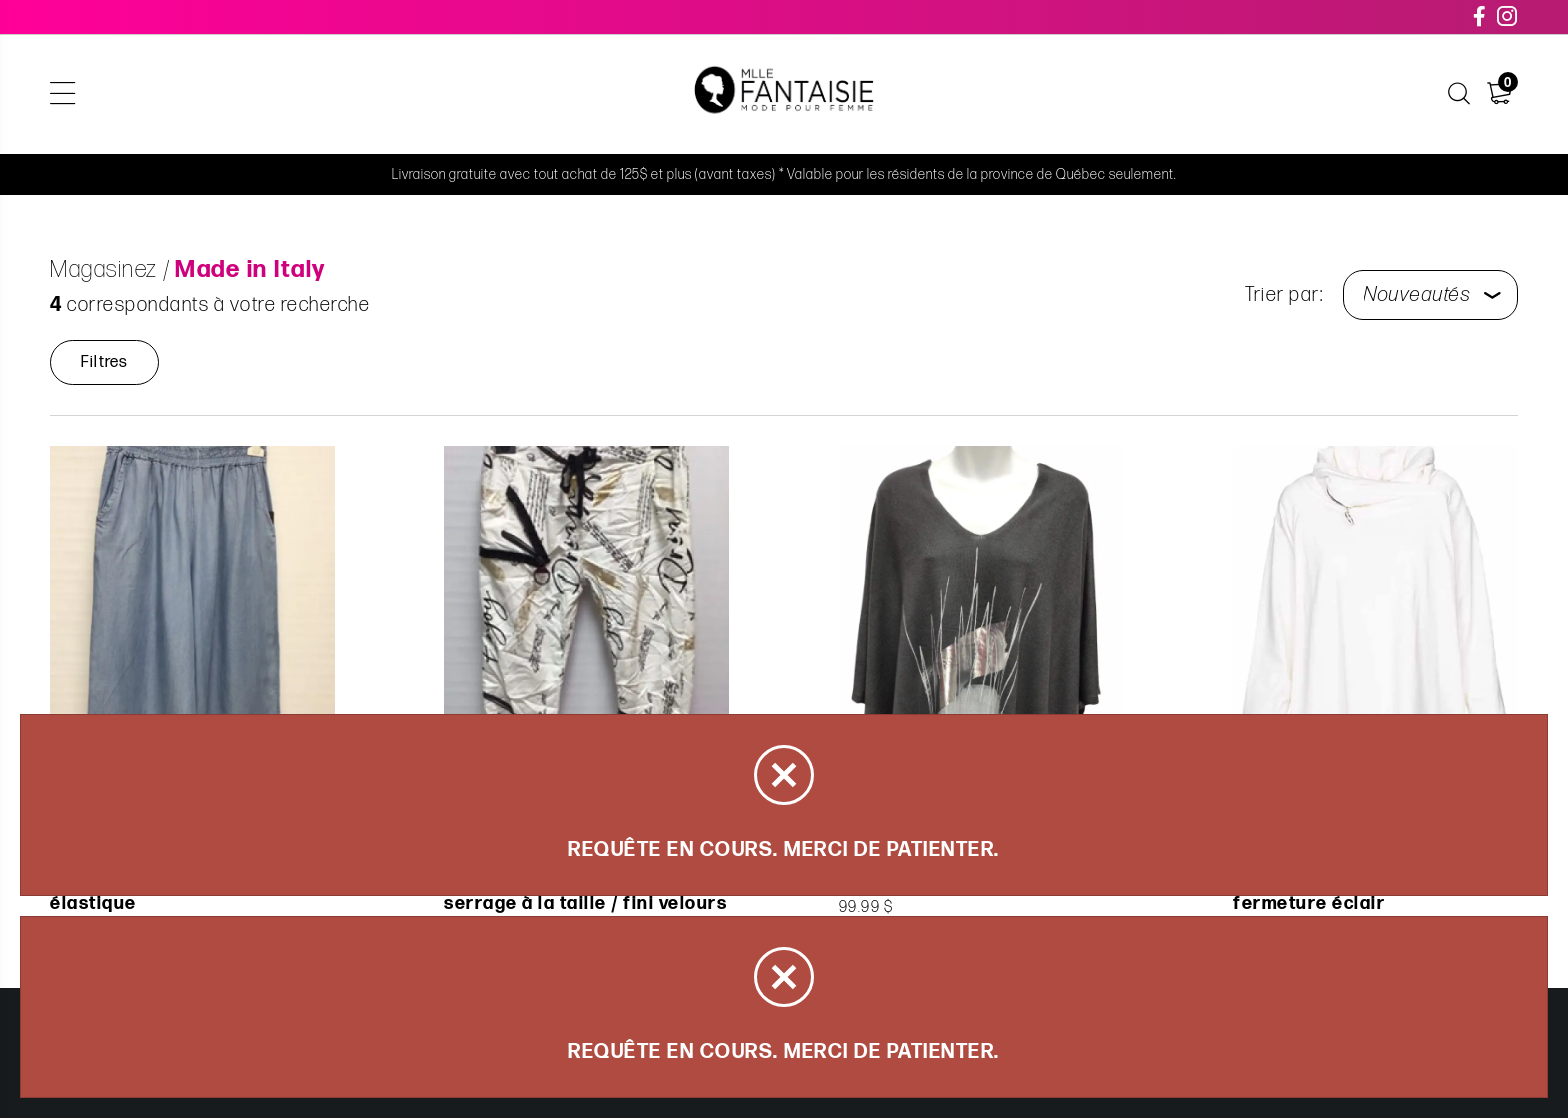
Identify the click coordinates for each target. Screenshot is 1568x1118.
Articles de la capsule (473, 94)
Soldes (620, 94)
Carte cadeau (1003, 94)
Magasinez (314, 94)
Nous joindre (1242, 94)
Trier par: (1284, 295)
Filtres (104, 362)
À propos (1123, 94)
